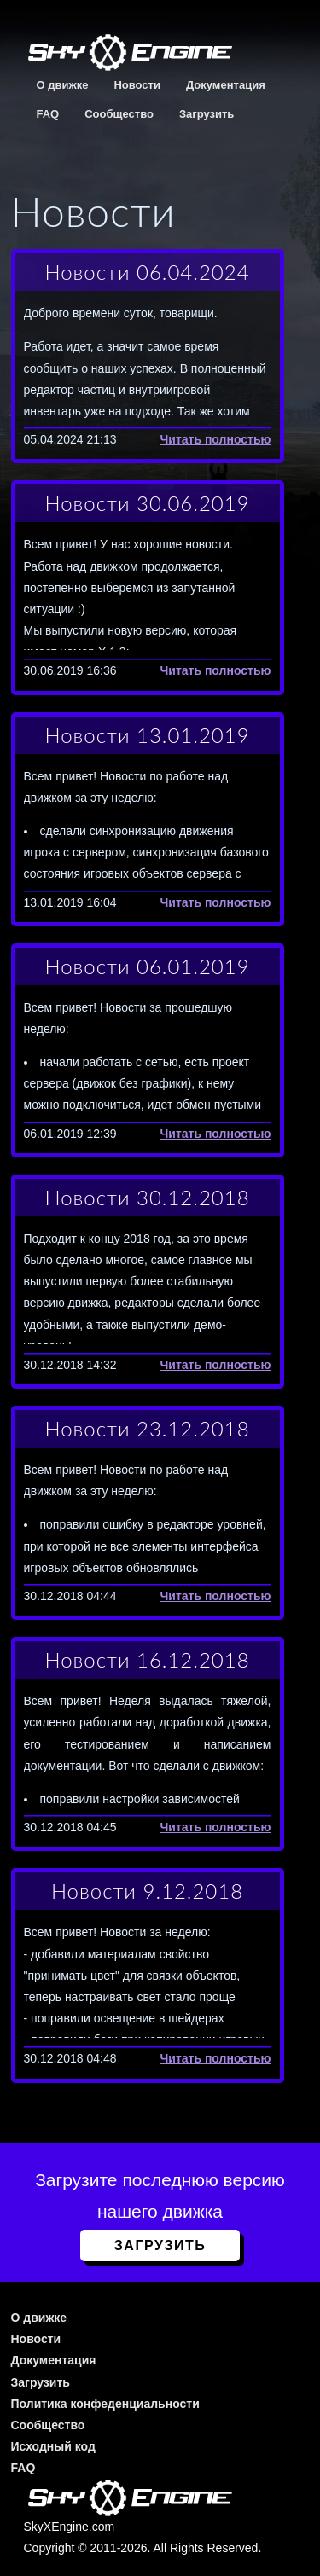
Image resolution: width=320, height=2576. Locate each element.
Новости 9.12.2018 (147, 1890)
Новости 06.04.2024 (146, 271)
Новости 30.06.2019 (146, 502)
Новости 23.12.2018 (146, 1428)
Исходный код (53, 2446)
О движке (63, 84)
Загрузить (206, 113)
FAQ (48, 113)
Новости (136, 84)
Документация (225, 84)
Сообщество (119, 113)
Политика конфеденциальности (105, 2404)
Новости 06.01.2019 (146, 966)
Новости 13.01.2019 (146, 734)
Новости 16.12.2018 (146, 1659)
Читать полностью (215, 439)
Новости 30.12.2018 (146, 1197)
